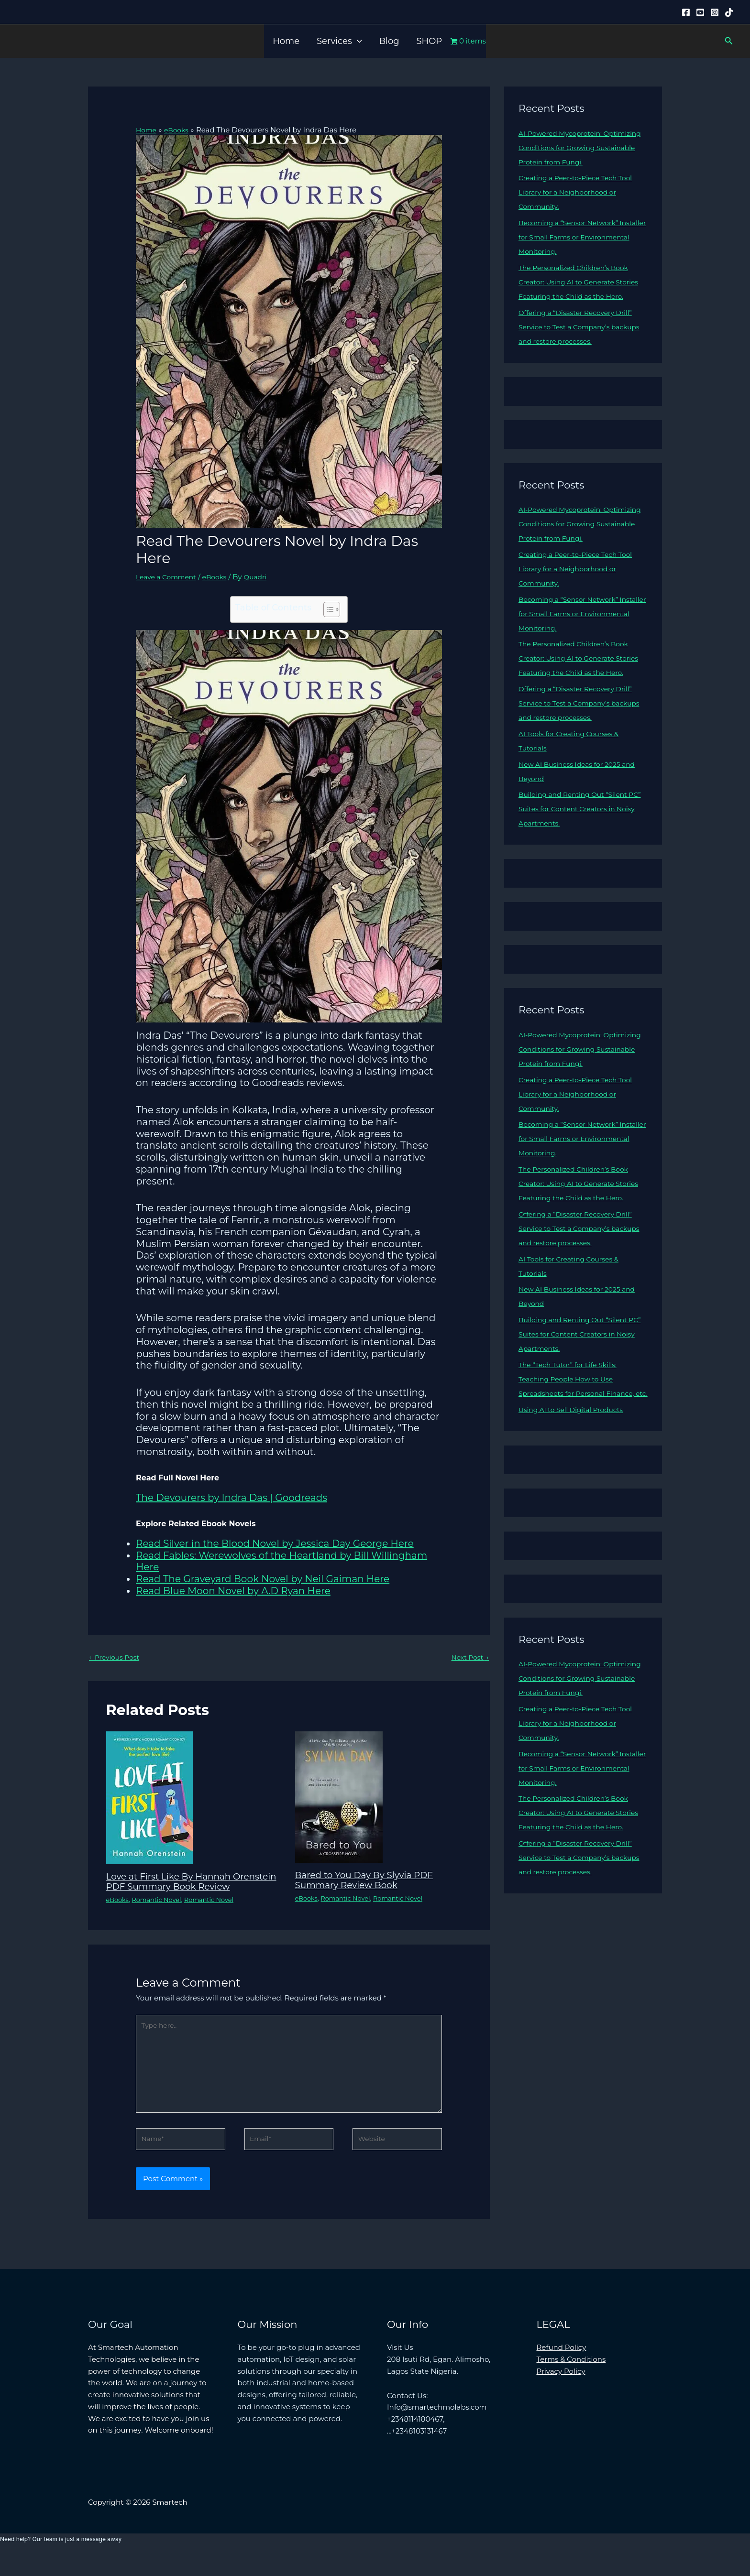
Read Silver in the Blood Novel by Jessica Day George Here (275, 1543)
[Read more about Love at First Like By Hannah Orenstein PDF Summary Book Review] (149, 1798)
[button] (357, 41)
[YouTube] (700, 12)
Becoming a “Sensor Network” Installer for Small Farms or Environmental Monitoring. (572, 237)
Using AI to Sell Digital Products (575, 1466)
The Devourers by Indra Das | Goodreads (231, 1497)
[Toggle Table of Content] (327, 609)
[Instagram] (714, 12)
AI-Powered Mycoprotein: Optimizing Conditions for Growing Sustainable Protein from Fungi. (581, 147)
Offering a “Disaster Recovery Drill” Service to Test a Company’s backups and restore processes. (580, 341)
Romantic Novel (161, 1910)
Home (286, 41)
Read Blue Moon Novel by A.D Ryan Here (233, 1590)
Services (339, 41)
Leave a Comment (168, 576)
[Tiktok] (729, 12)
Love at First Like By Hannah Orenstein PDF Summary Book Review (180, 1887)
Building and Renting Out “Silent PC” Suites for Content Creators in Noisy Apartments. (578, 837)
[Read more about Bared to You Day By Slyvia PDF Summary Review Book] (339, 1797)
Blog (389, 41)
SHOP (429, 41)
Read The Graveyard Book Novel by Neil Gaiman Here (262, 1579)
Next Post (468, 1657)
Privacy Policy (561, 2391)
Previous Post (116, 1657)
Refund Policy (561, 2367)
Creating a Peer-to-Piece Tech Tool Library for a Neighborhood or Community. (580, 192)
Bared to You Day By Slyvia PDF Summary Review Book (370, 1880)
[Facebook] (686, 12)
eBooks (221, 576)
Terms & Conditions (571, 2379)
